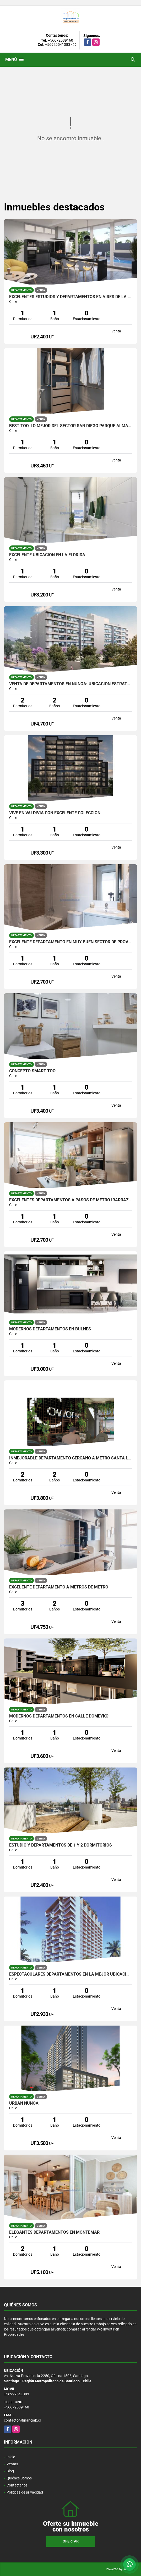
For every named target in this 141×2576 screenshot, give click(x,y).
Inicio (11, 2457)
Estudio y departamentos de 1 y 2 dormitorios (60, 1845)
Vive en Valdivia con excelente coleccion (54, 813)
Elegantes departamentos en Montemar (54, 2232)
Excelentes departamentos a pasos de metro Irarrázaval (70, 1200)
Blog (10, 2471)
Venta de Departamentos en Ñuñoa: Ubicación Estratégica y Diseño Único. (70, 684)
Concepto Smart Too (32, 1071)
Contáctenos (17, 2485)
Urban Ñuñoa (24, 2103)
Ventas (12, 2464)
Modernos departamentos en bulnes (50, 1329)
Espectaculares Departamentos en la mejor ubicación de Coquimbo (70, 1974)
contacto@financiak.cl (22, 2420)
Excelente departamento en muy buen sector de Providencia (70, 942)
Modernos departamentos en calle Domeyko (59, 1716)
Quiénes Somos (19, 2478)
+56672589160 (60, 40)
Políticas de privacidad (25, 2492)
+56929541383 (57, 44)
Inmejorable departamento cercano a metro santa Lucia (70, 1458)
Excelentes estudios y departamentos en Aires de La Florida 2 (70, 297)
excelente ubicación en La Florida (47, 555)
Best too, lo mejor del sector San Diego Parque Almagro (70, 426)
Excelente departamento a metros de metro (58, 1587)
